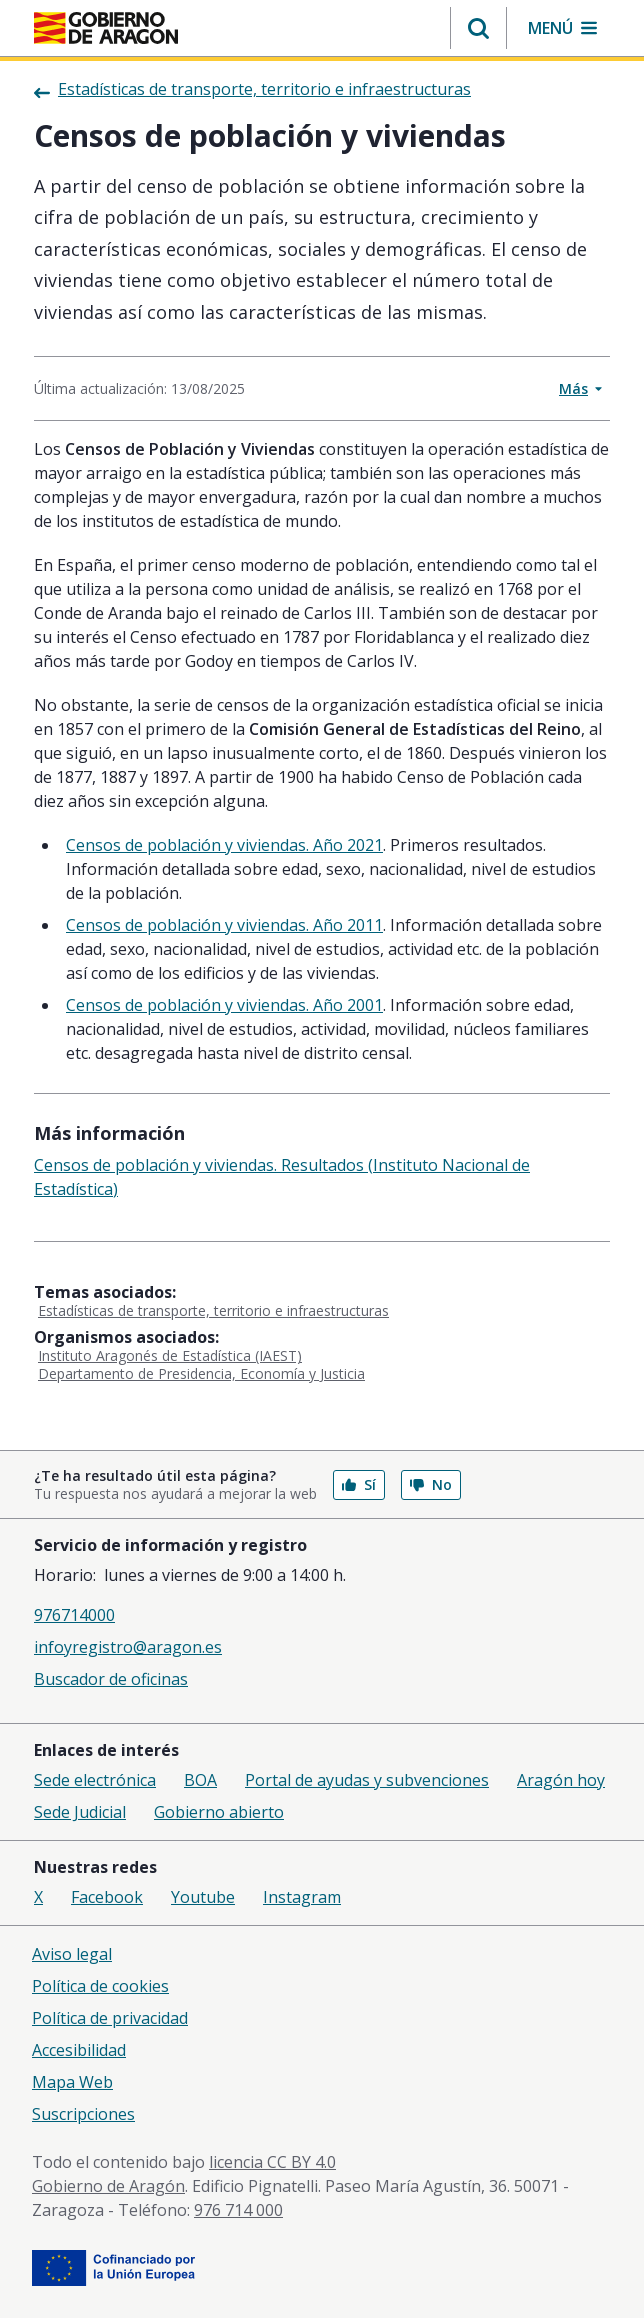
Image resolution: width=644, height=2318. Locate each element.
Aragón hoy (561, 1780)
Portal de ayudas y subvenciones (367, 1780)
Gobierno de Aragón (108, 2186)
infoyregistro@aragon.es (128, 1647)
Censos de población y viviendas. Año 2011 (224, 925)
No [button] (431, 1484)
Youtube (203, 1897)
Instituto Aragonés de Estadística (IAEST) (170, 1355)
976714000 (74, 1615)
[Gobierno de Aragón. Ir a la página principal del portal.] (106, 28)
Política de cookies (100, 1986)
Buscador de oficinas (111, 1679)
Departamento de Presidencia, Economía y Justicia (201, 1373)
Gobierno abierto (219, 1812)
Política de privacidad (110, 2018)
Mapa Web (72, 2082)
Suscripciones (83, 2114)
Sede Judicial (80, 1812)
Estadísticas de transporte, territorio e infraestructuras (213, 1310)
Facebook (107, 1897)
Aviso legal (72, 1954)
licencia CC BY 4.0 (272, 2162)
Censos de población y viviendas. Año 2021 (224, 845)
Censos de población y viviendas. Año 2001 (224, 1005)
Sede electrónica (95, 1780)
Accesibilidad (79, 2050)
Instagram (302, 1897)
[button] (478, 28)
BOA (200, 1780)
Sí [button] (359, 1484)
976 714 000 (238, 2210)
